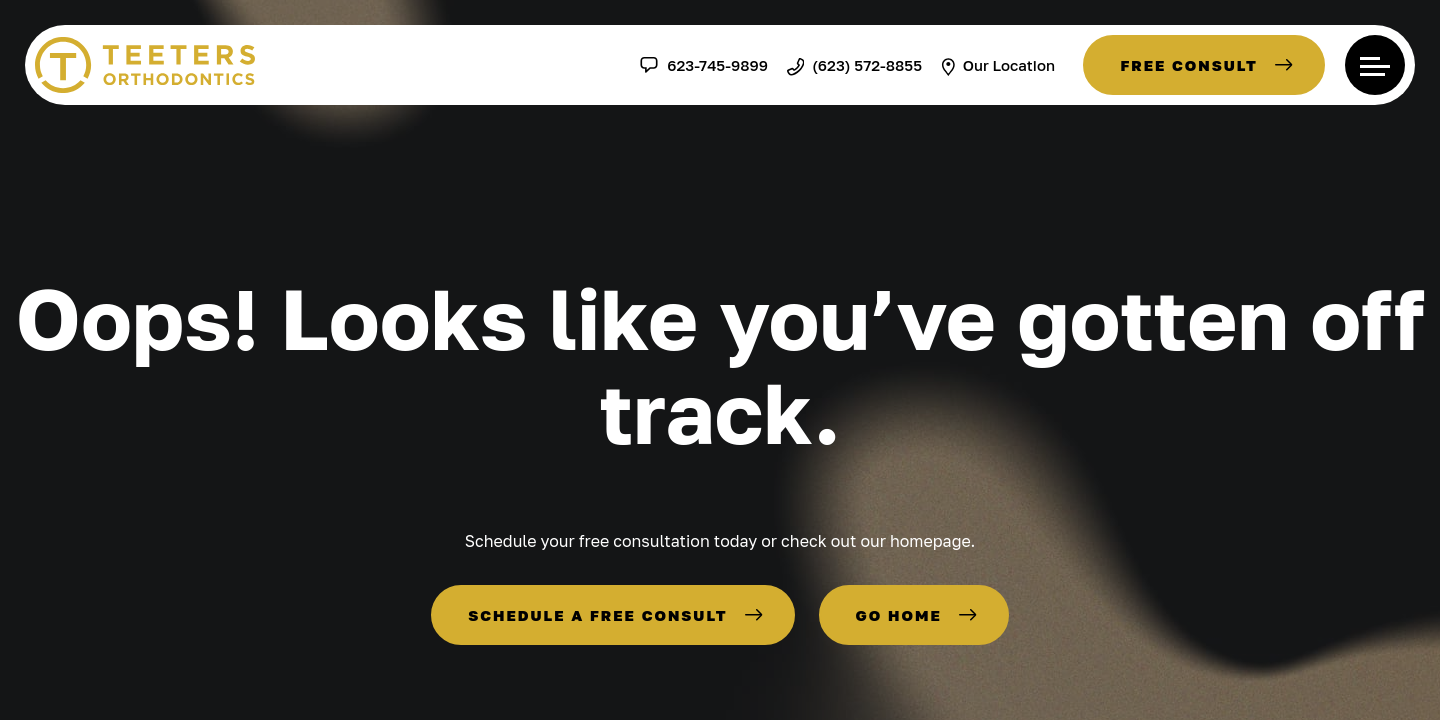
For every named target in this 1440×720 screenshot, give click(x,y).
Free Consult (1189, 65)
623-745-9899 (703, 65)
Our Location (998, 65)
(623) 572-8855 (854, 65)
